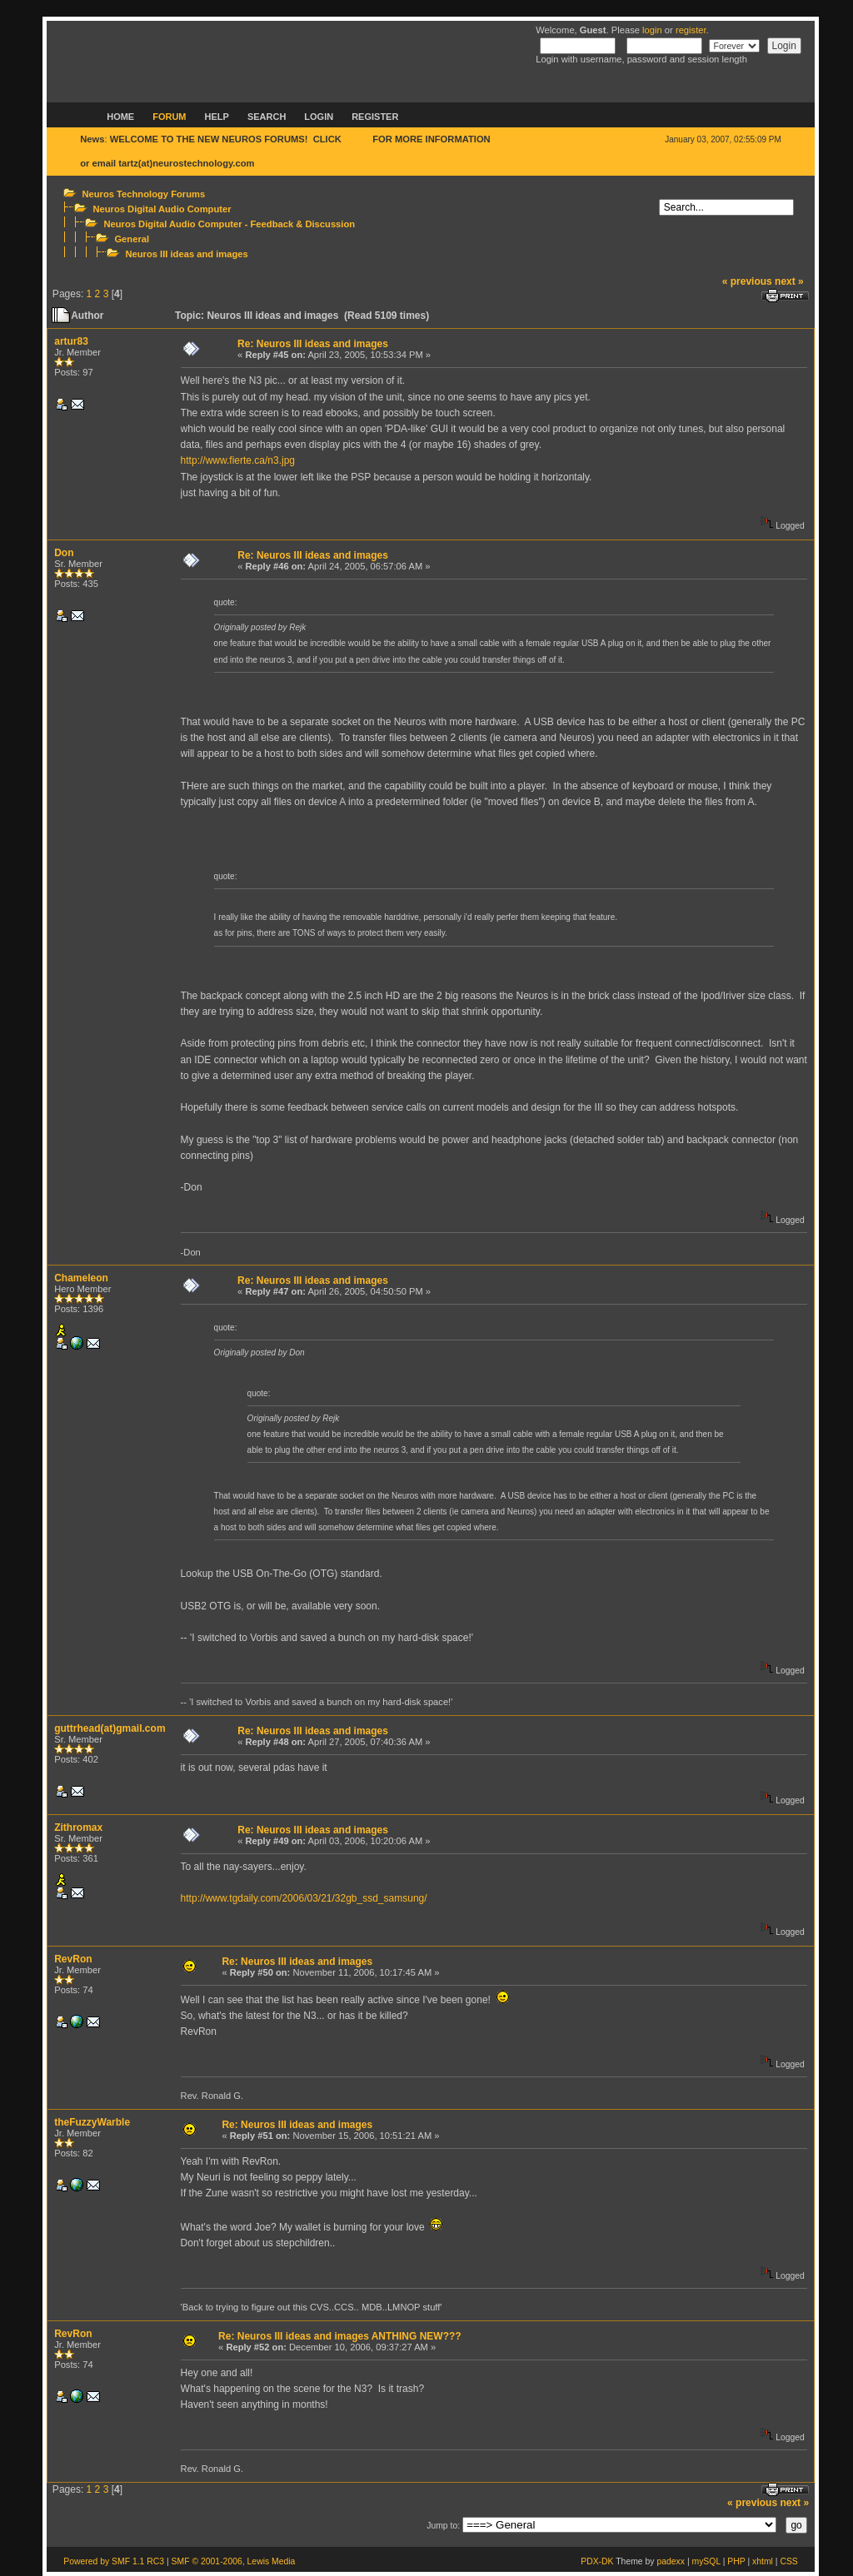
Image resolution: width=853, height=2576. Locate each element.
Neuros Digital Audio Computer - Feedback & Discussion (229, 224)
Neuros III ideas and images (186, 254)
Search (266, 117)
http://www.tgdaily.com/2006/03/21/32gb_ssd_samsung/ (304, 1898)
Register (375, 117)
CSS (788, 2561)
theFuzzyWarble (92, 2122)
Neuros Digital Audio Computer (161, 209)
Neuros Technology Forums (143, 194)
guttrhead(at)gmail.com (109, 1728)
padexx (670, 2561)
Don (63, 553)
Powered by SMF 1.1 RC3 (113, 2561)
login (652, 30)
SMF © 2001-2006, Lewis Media (234, 2561)
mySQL (705, 2561)
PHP (736, 2561)
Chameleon (81, 1278)
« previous (747, 281)
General (131, 239)
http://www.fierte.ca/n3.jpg (238, 460)
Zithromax (78, 1827)
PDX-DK (597, 2561)
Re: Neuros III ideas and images (312, 344)
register (691, 30)
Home (120, 117)
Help (217, 117)
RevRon (73, 1959)
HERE (357, 139)
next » (789, 281)
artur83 (71, 341)
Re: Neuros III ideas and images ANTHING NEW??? (339, 2336)
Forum (169, 117)
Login (318, 117)
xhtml (762, 2561)
